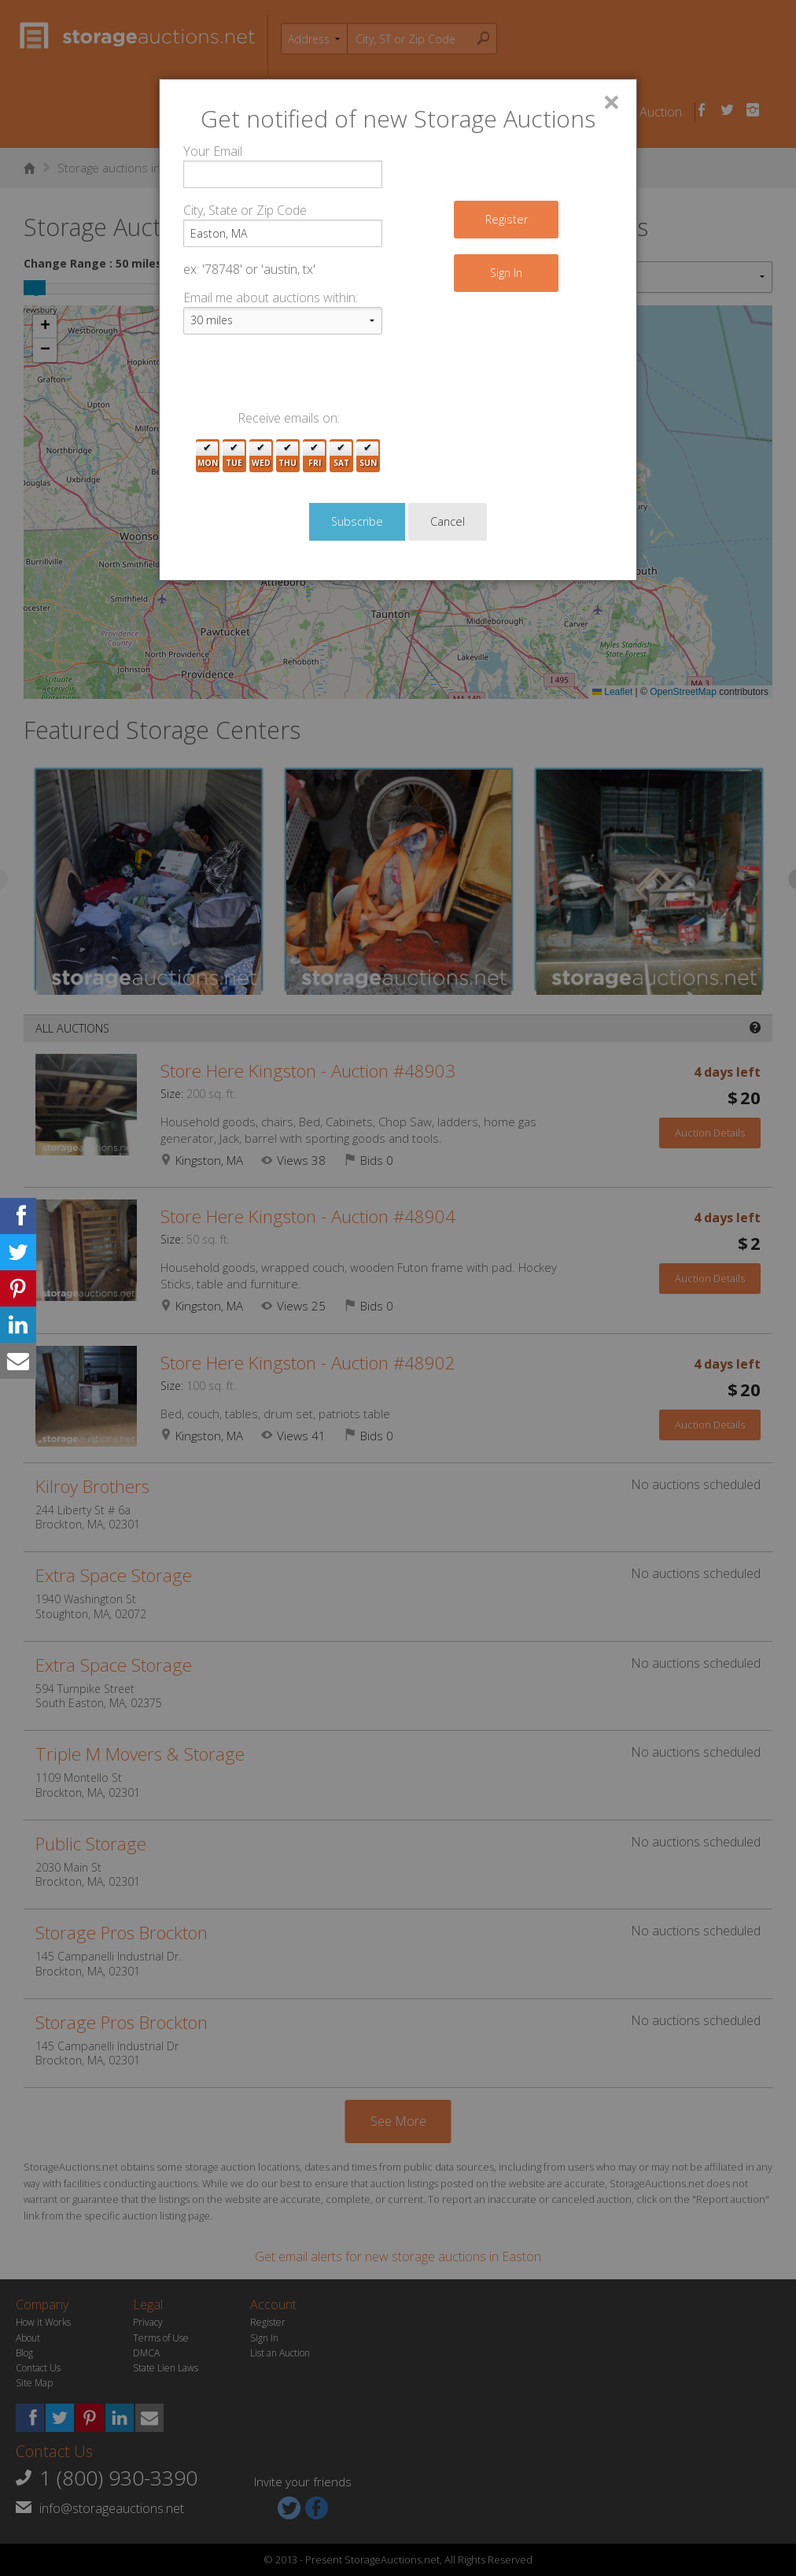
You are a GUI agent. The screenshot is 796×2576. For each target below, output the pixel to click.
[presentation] (302, 377)
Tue (234, 456)
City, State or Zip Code (245, 210)
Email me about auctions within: (270, 297)
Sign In (506, 272)
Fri (314, 456)
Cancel (447, 521)
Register (506, 219)
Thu (287, 456)
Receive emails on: (289, 418)
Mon (207, 456)
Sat (341, 456)
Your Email (212, 151)
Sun (368, 456)
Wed (261, 456)
